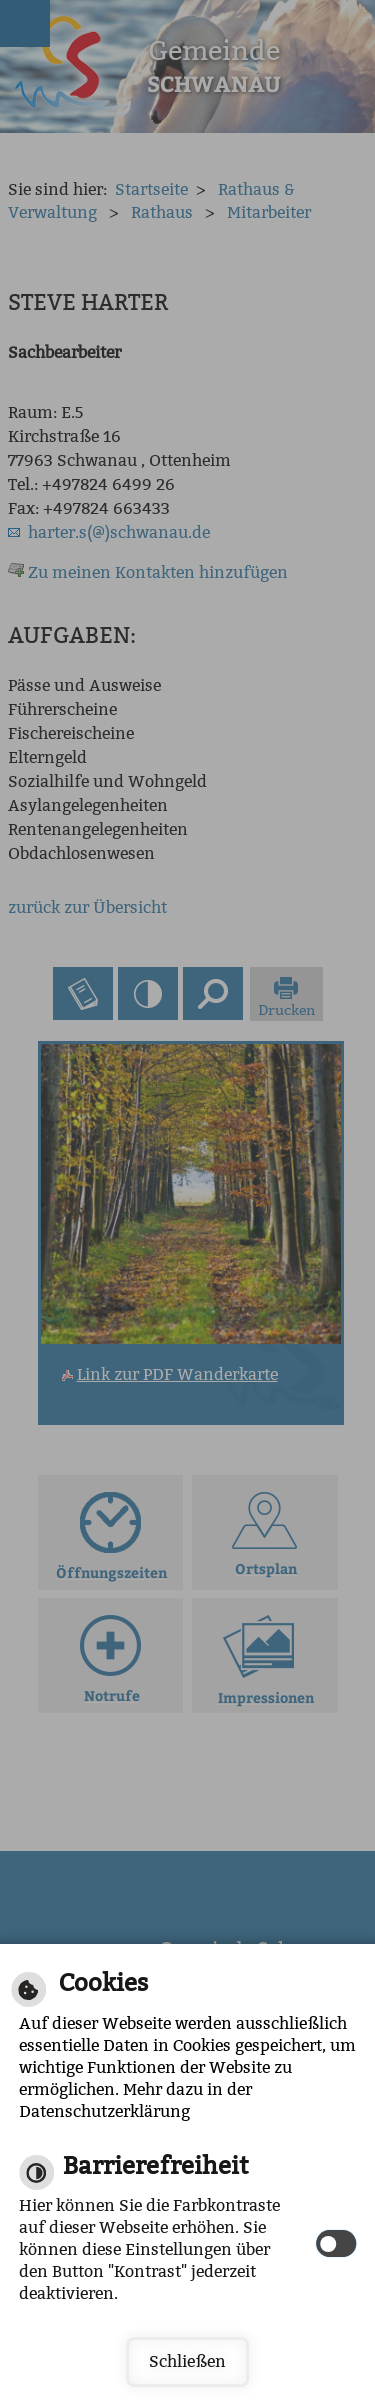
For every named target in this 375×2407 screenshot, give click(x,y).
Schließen (187, 2361)
